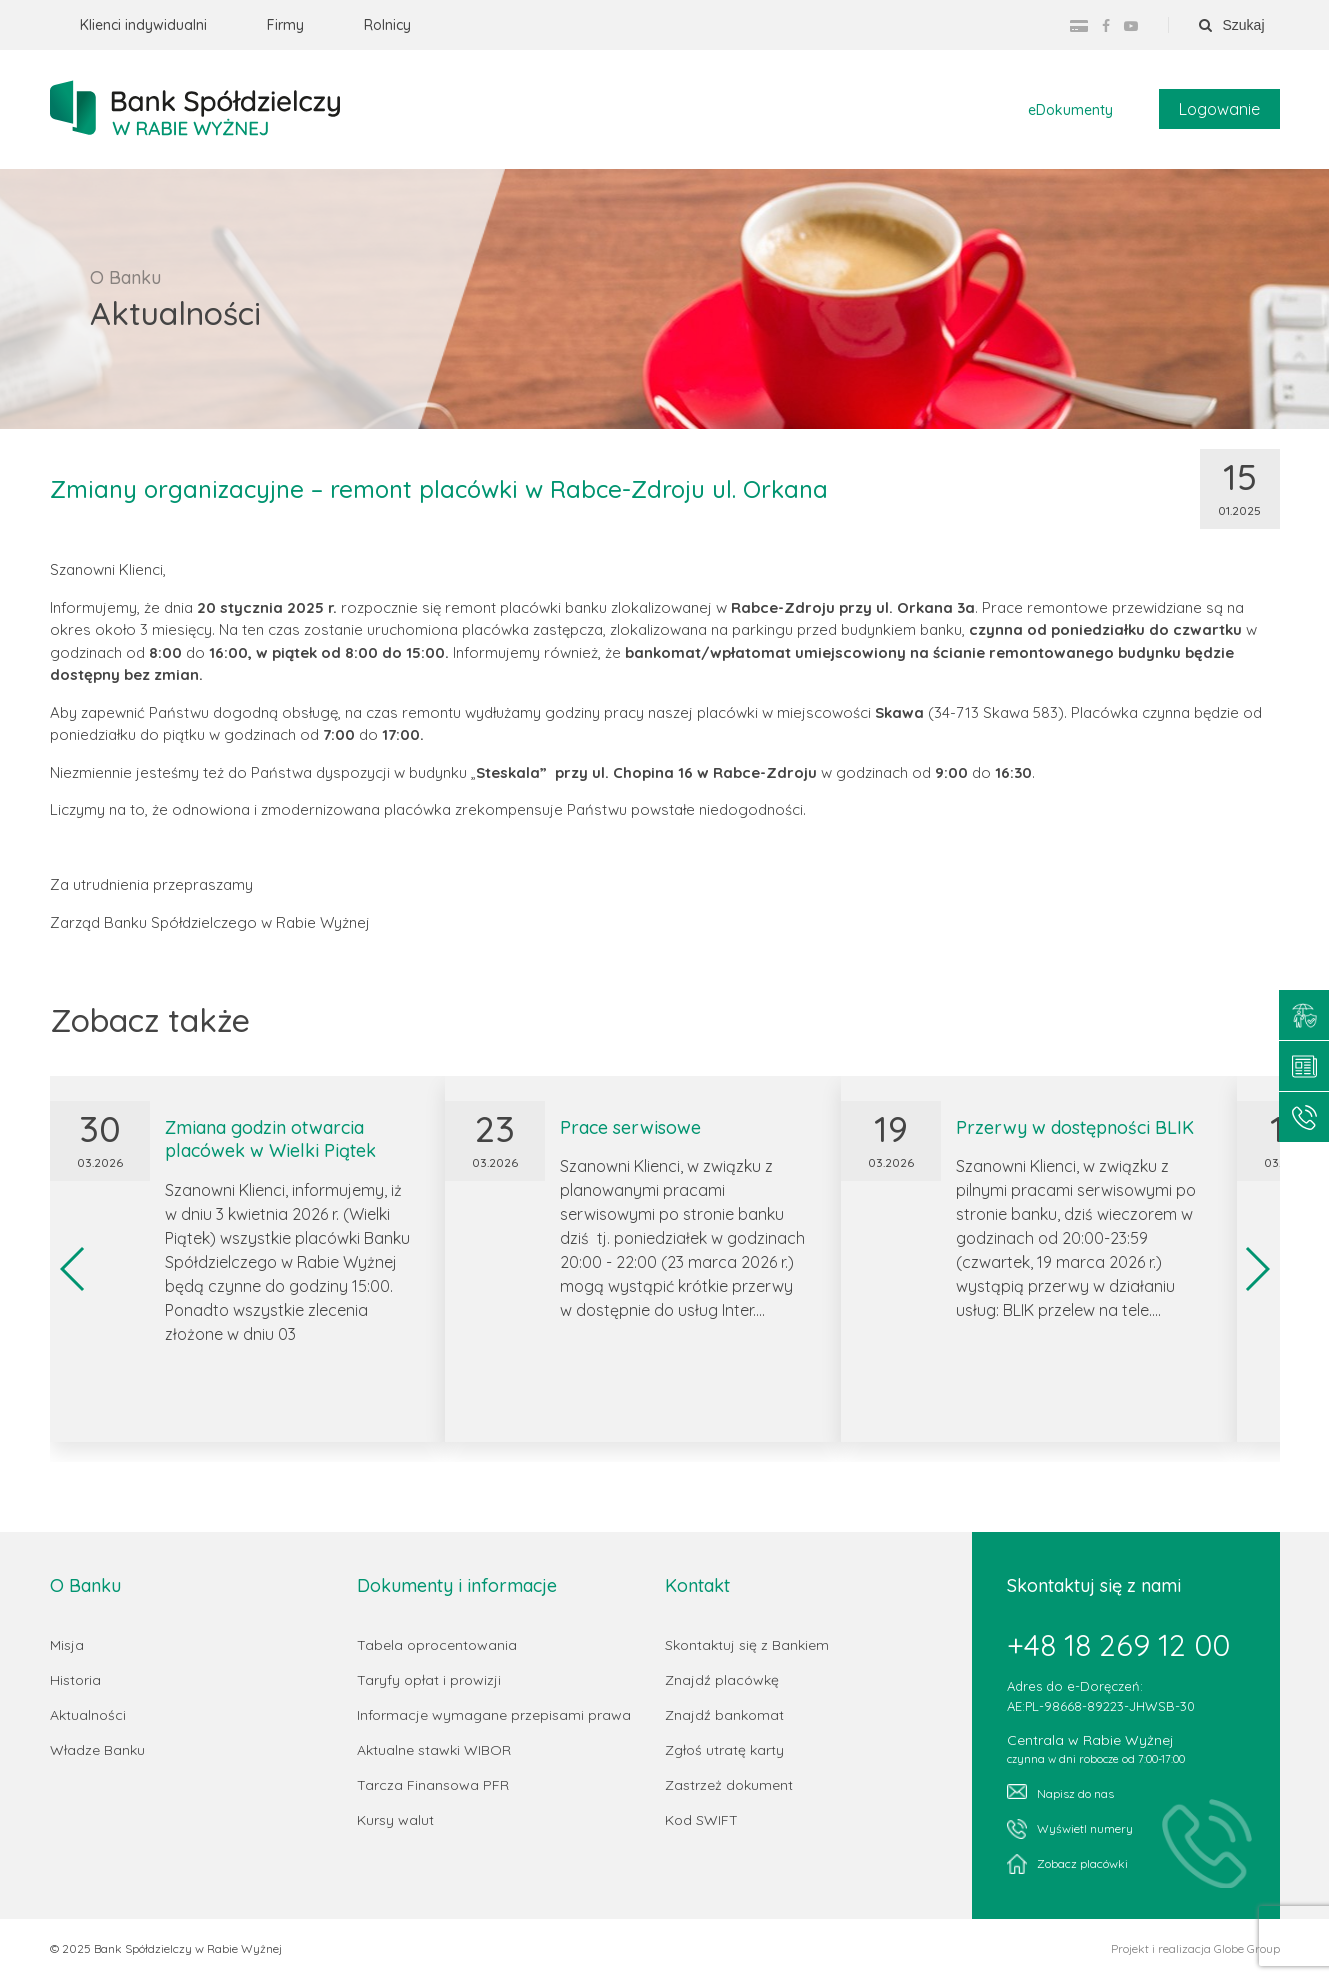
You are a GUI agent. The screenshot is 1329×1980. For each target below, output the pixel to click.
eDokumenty (1070, 111)
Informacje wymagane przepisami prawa (494, 1716)
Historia (75, 1681)
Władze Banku (97, 1751)
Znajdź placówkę (722, 1681)
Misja (67, 1646)
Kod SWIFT (701, 1821)
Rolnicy (387, 25)
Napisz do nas (1060, 1793)
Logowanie (1219, 110)
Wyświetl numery (1070, 1830)
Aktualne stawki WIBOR (434, 1751)
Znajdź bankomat (724, 1716)
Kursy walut (395, 1821)
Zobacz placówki (1067, 1865)
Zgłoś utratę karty (724, 1751)
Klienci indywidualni (143, 25)
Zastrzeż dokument (729, 1786)
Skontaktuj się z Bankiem (747, 1646)
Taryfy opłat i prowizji (429, 1681)
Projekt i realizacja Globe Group (1195, 1950)
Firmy (285, 25)
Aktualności (88, 1716)
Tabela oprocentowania (437, 1646)
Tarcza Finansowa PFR (433, 1786)
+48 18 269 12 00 (1118, 1646)
